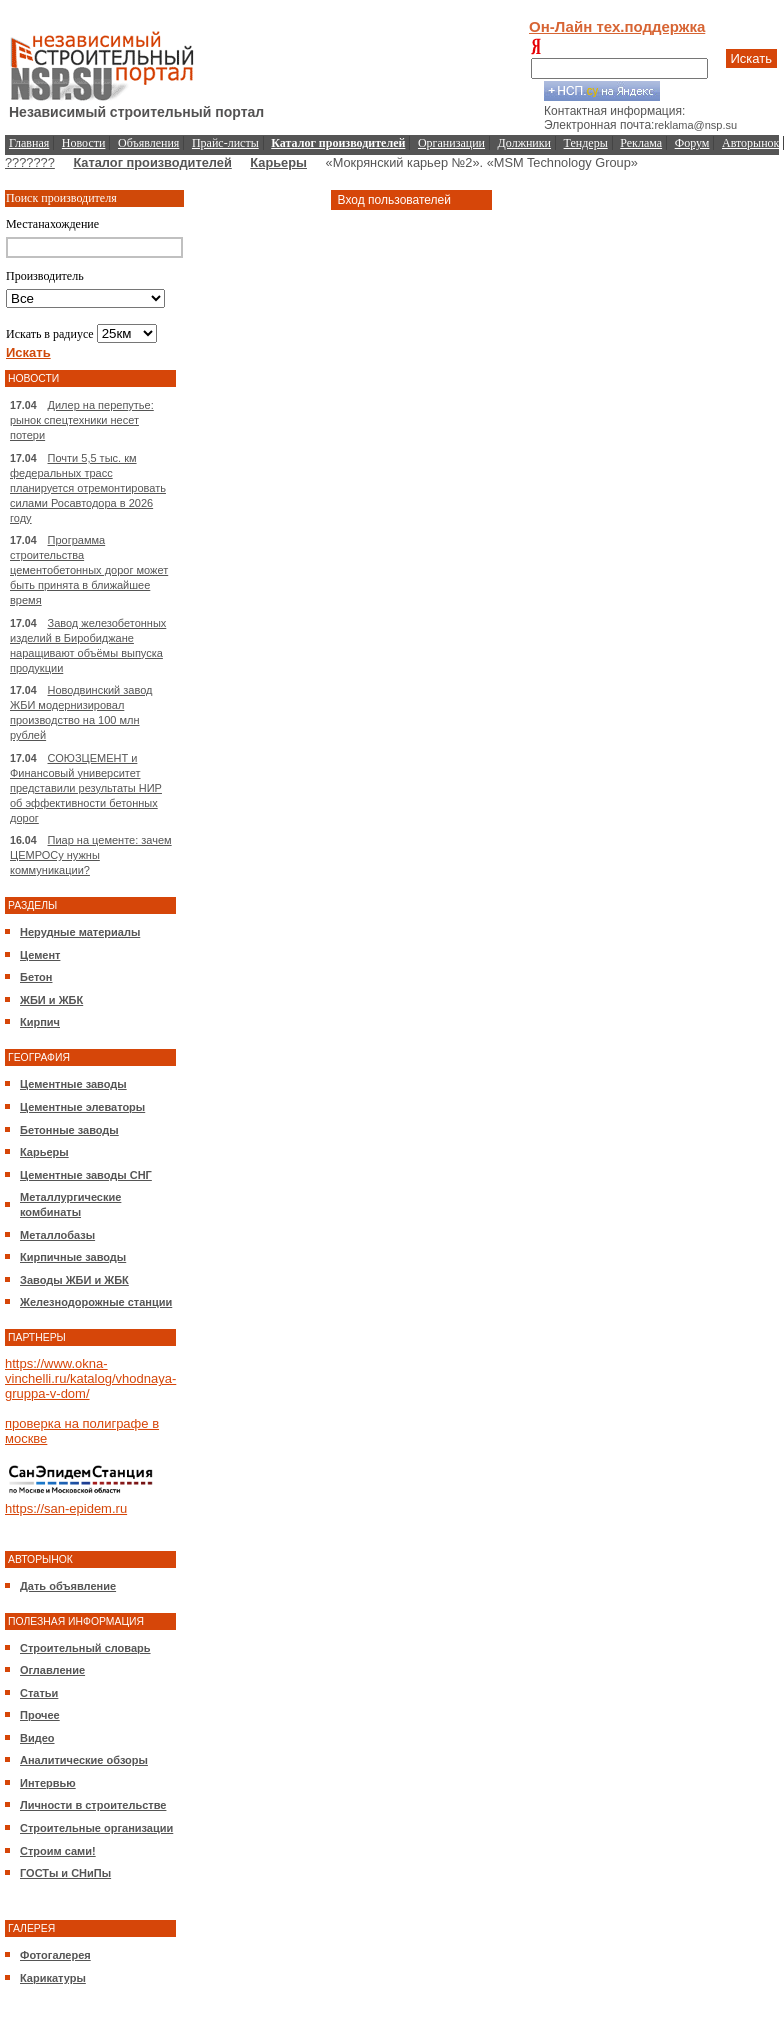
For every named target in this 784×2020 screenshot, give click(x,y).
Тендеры (586, 143)
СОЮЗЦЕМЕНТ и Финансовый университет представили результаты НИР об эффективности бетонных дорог (86, 788)
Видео (37, 1738)
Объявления (148, 143)
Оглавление (52, 1670)
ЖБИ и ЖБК (51, 1000)
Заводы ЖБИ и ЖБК (74, 1280)
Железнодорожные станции (96, 1302)
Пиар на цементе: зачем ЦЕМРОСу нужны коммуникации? (91, 855)
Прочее (40, 1715)
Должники (524, 143)
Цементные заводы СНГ (86, 1175)
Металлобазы (57, 1235)
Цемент (40, 955)
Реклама (641, 143)
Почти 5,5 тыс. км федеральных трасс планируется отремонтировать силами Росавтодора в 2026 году (88, 488)
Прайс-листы (225, 143)
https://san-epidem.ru (66, 1508)
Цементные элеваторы (82, 1107)
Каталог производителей (152, 162)
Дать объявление (68, 1586)
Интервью (48, 1783)
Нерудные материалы (80, 932)
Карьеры (278, 162)
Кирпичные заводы (73, 1257)
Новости (84, 143)
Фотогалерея (55, 1955)
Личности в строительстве (93, 1805)
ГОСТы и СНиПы (65, 1873)
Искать (752, 58)
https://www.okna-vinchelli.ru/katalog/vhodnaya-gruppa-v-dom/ (90, 1378)
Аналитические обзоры (84, 1760)
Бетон (36, 977)
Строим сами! (58, 1851)
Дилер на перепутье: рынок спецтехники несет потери (82, 420)
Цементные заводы (73, 1084)
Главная (29, 143)
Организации (451, 143)
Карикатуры (53, 1978)
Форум (692, 143)
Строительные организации (96, 1828)
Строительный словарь (85, 1648)
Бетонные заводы (69, 1130)
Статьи (39, 1693)
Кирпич (40, 1022)
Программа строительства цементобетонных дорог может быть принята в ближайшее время (89, 570)
